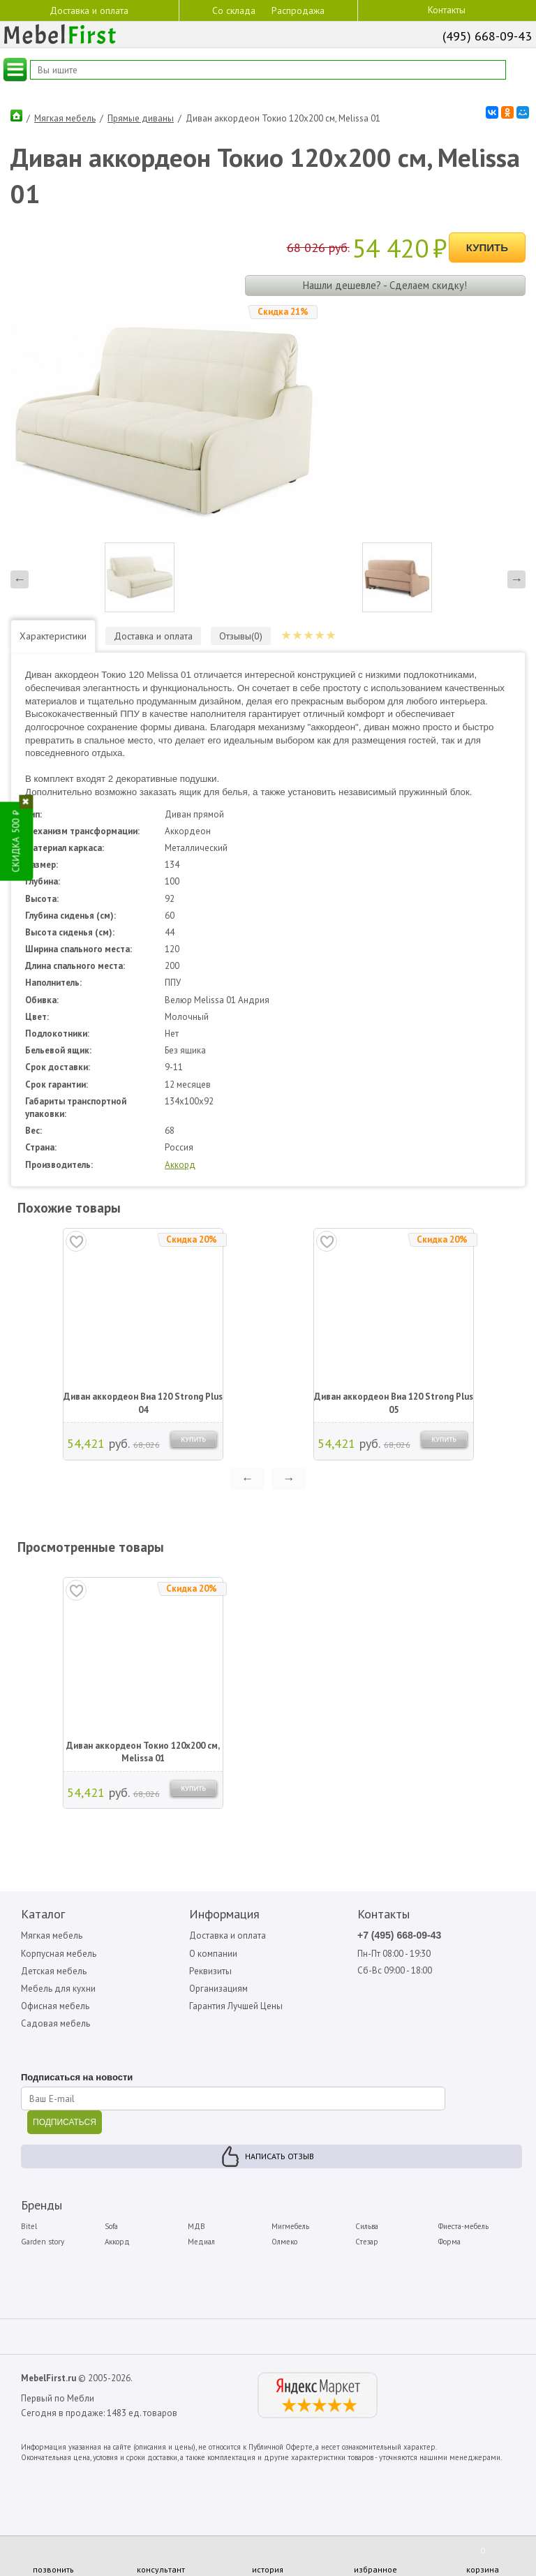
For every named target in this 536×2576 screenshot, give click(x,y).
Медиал (201, 2241)
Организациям (218, 1988)
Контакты (447, 10)
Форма (449, 2241)
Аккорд (180, 1165)
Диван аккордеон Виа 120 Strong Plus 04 (143, 1403)
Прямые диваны (140, 118)
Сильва (366, 2226)
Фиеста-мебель (463, 2226)
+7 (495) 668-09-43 (399, 1935)
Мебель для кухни (58, 1988)
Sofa (111, 2226)
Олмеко (284, 2241)
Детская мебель (54, 1971)
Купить (487, 247)
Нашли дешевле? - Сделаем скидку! (385, 285)
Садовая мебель (55, 2023)
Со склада (233, 9)
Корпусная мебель (58, 1954)
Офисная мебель (55, 2006)
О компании (213, 1954)
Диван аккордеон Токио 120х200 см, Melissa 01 (143, 1752)
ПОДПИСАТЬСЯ (64, 2122)
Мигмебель (290, 2226)
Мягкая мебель (65, 118)
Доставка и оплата (89, 9)
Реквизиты (210, 1971)
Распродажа (298, 10)
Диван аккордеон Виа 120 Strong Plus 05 (393, 1403)
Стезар (366, 2241)
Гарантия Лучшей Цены (236, 2006)
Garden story (42, 2241)
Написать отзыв (279, 2156)
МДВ (196, 2226)
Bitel (29, 2226)
